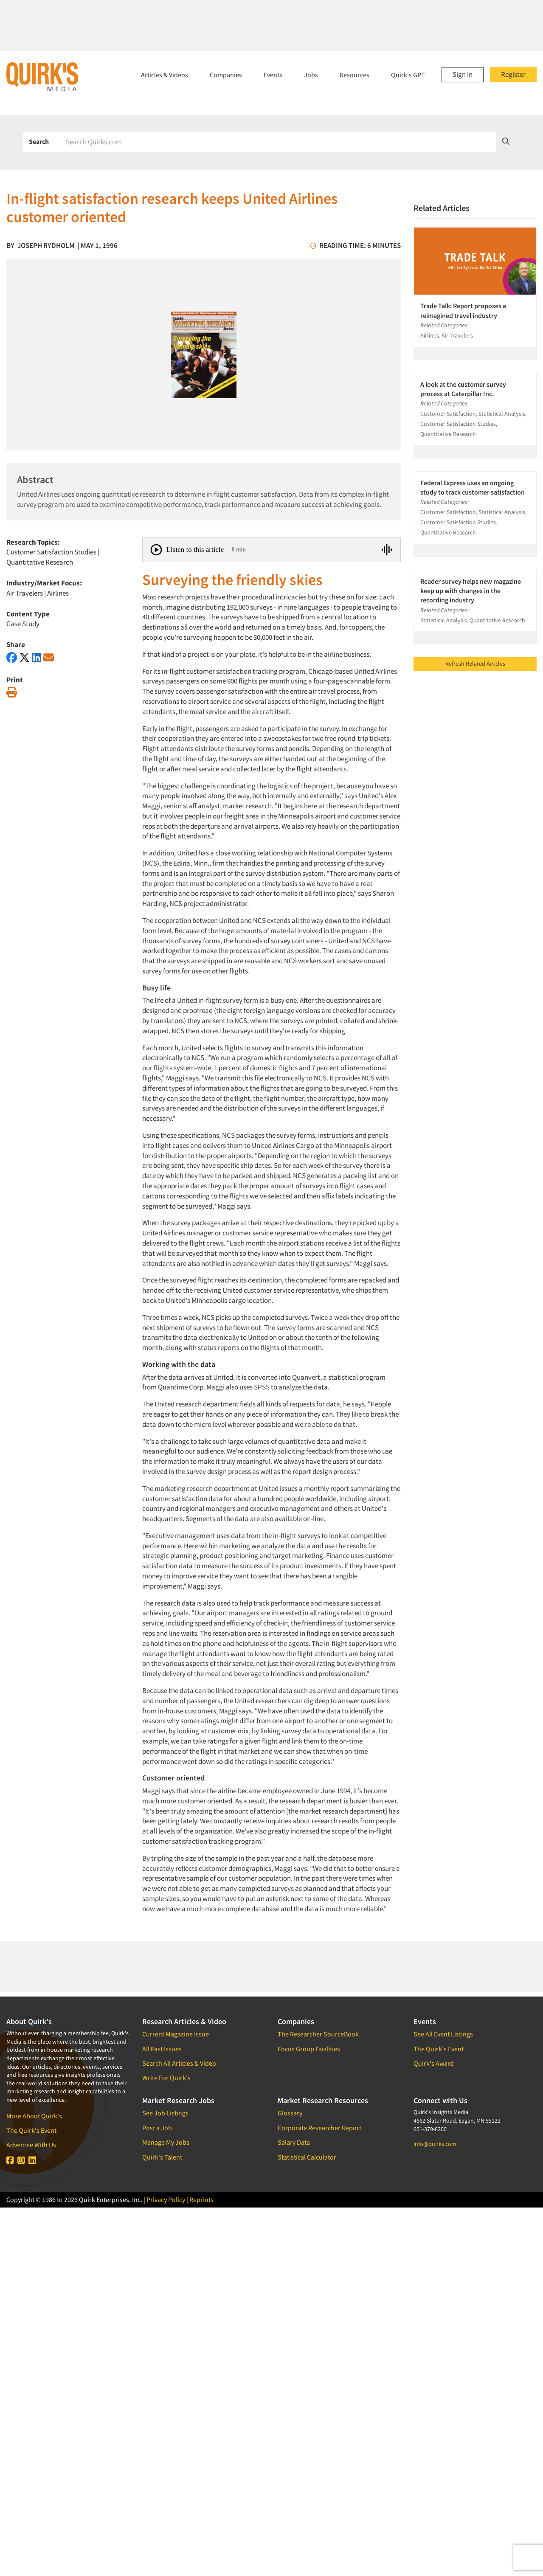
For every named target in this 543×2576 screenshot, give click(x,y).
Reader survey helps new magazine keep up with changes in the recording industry (470, 591)
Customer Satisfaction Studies (51, 552)
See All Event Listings (443, 2034)
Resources (354, 74)
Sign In (463, 74)
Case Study (22, 623)
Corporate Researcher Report (319, 2127)
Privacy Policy (165, 2199)
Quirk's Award (434, 2063)
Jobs (311, 74)
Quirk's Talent (162, 2157)
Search (39, 141)
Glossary (290, 2113)
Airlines (58, 593)
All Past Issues (162, 2048)
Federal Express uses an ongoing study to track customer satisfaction (472, 487)
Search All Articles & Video (179, 2063)
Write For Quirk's (166, 2077)
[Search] (278, 141)
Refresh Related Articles (475, 663)
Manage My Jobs (165, 2142)
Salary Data (294, 2142)
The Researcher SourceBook (318, 2034)
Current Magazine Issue (175, 2034)
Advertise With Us (31, 2144)
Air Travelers (24, 593)
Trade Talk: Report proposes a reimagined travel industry (463, 310)
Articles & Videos (164, 74)
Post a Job (157, 2127)
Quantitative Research (39, 562)
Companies (226, 74)
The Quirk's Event (31, 2130)
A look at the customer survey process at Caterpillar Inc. (463, 389)
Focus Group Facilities (309, 2048)
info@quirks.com (435, 2144)
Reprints (201, 2199)
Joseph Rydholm (46, 245)
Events (273, 74)
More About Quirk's (34, 2116)
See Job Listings (165, 2113)
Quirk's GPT (408, 74)
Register (513, 74)
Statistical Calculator (307, 2157)
